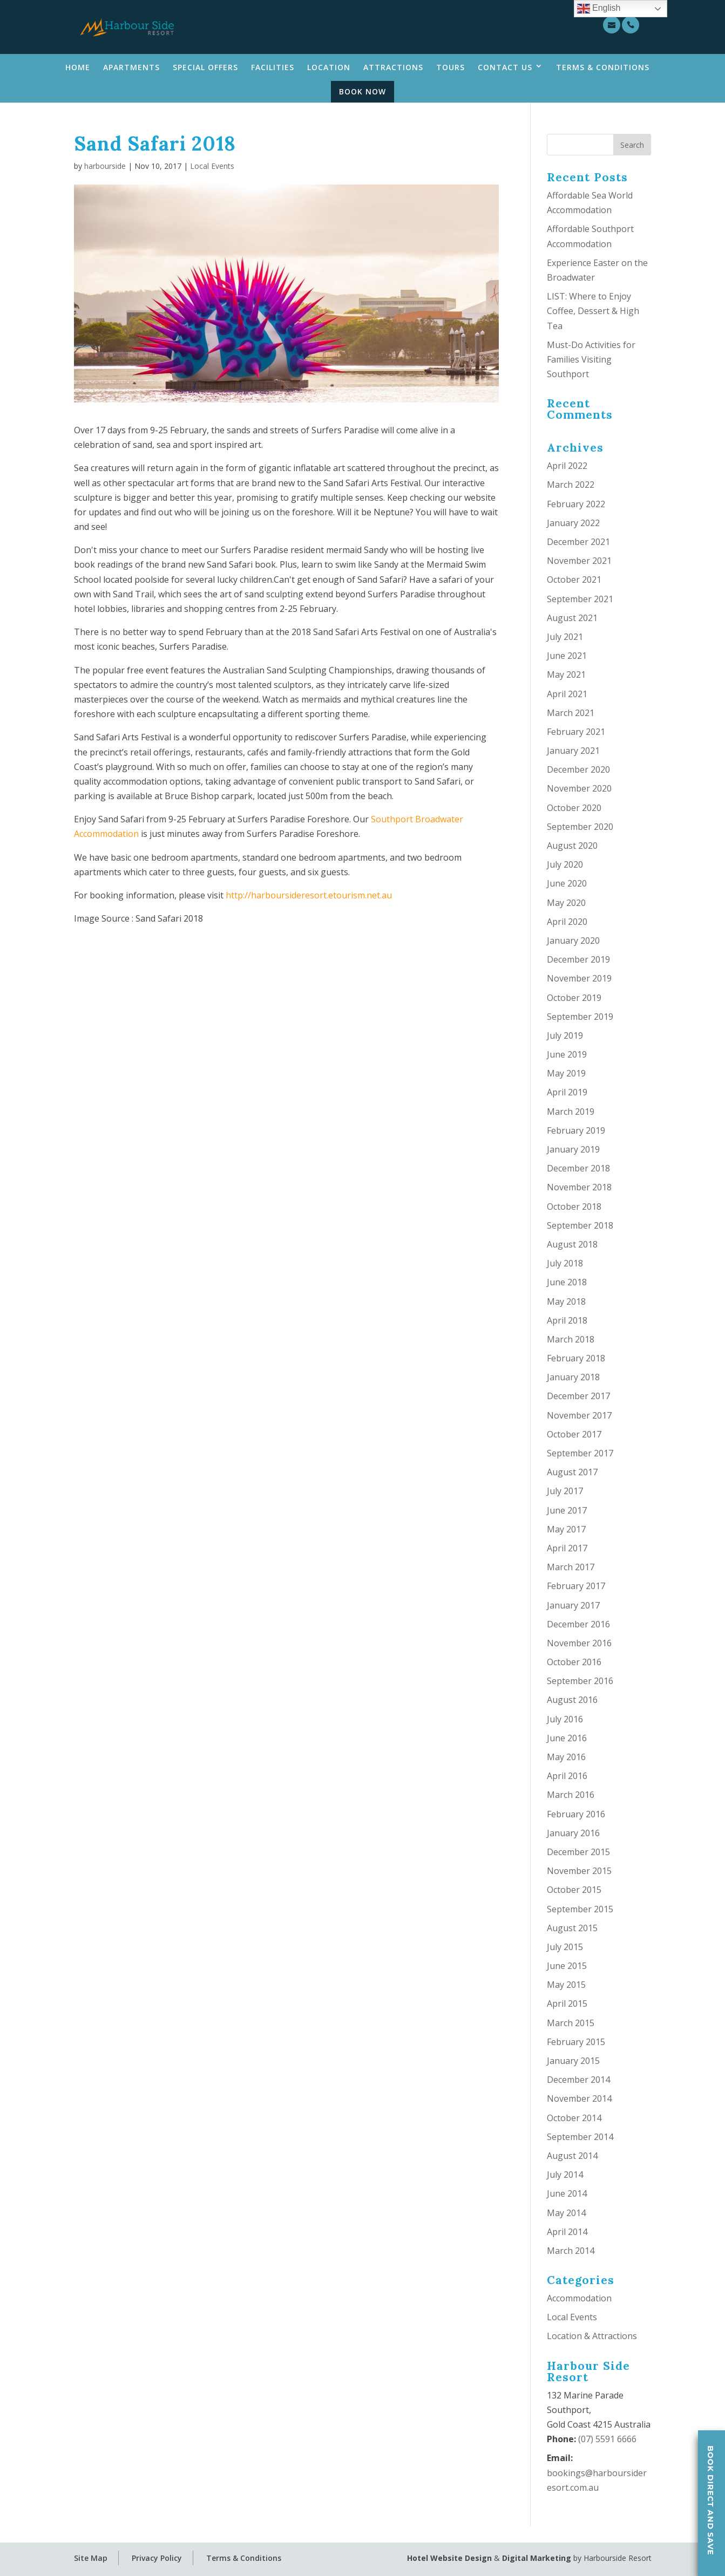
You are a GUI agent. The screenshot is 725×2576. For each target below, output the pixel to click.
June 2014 (567, 2193)
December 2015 (578, 1852)
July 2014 (565, 2174)
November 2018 (579, 1187)
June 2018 (567, 1282)
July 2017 (565, 1491)
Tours (450, 67)
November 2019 (579, 978)
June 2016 (567, 1738)
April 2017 (567, 1548)
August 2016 (572, 1700)
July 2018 (565, 1263)
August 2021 (572, 618)
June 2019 (567, 1054)
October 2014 (574, 2118)
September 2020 (580, 827)
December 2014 (578, 2080)
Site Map (90, 2558)
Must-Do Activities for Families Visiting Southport (591, 359)
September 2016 (580, 1681)
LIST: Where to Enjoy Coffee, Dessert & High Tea (593, 310)
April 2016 (567, 1776)
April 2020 (567, 922)
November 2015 (579, 1871)
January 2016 (573, 1833)
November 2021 (579, 561)
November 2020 (579, 788)
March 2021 (570, 713)
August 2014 (572, 2156)
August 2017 (572, 1472)
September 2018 (580, 1225)
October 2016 (574, 1662)
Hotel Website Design (449, 2558)
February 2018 (576, 1358)
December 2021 (578, 542)
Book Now (362, 91)
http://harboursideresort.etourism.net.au (309, 895)
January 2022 (573, 523)
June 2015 (567, 1966)
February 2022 (576, 504)
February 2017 (576, 1586)
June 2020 (567, 883)
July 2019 (565, 1035)
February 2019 (576, 1130)
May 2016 (566, 1757)
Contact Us (505, 67)
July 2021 (565, 637)
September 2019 (580, 1017)
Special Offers (205, 67)
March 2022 (570, 484)
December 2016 (578, 1624)
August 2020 (572, 845)
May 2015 (566, 1985)
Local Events (212, 166)
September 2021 (580, 599)
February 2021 (576, 732)
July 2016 (565, 1719)
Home (77, 67)
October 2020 (574, 808)
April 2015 (567, 2003)
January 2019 (573, 1149)
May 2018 (566, 1301)
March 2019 (570, 1111)
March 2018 (570, 1339)
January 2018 (573, 1377)
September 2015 (580, 1909)
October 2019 (574, 998)
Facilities (272, 67)
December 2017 (578, 1396)
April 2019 (567, 1092)
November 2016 (579, 1643)
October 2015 (574, 1890)
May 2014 (566, 2213)
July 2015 (565, 1947)
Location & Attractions (592, 2336)
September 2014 (580, 2137)
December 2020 (578, 769)
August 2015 (572, 1928)
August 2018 (572, 1244)
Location (328, 67)
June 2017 (567, 1510)
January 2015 (573, 2061)
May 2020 (566, 903)
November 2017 (579, 1415)
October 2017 (574, 1434)
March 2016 (570, 1795)
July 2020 (565, 864)
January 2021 (573, 751)
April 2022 (567, 466)
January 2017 (573, 1605)
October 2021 (574, 579)
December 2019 (578, 959)
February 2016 (576, 1814)
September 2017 (580, 1453)
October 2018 (574, 1206)
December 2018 (578, 1168)
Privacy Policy (157, 2558)
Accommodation (579, 2298)
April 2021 (567, 694)
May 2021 (566, 674)
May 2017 (566, 1529)
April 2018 (567, 1320)
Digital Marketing (536, 2558)
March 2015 (570, 2023)
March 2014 (570, 2251)
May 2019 (566, 1073)
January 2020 (573, 940)
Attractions (393, 67)
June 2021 (567, 656)
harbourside (105, 166)
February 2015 (576, 2042)
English (599, 8)
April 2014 (567, 2232)
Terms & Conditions (602, 67)
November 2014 (579, 2098)
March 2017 (570, 1567)
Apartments (131, 67)
